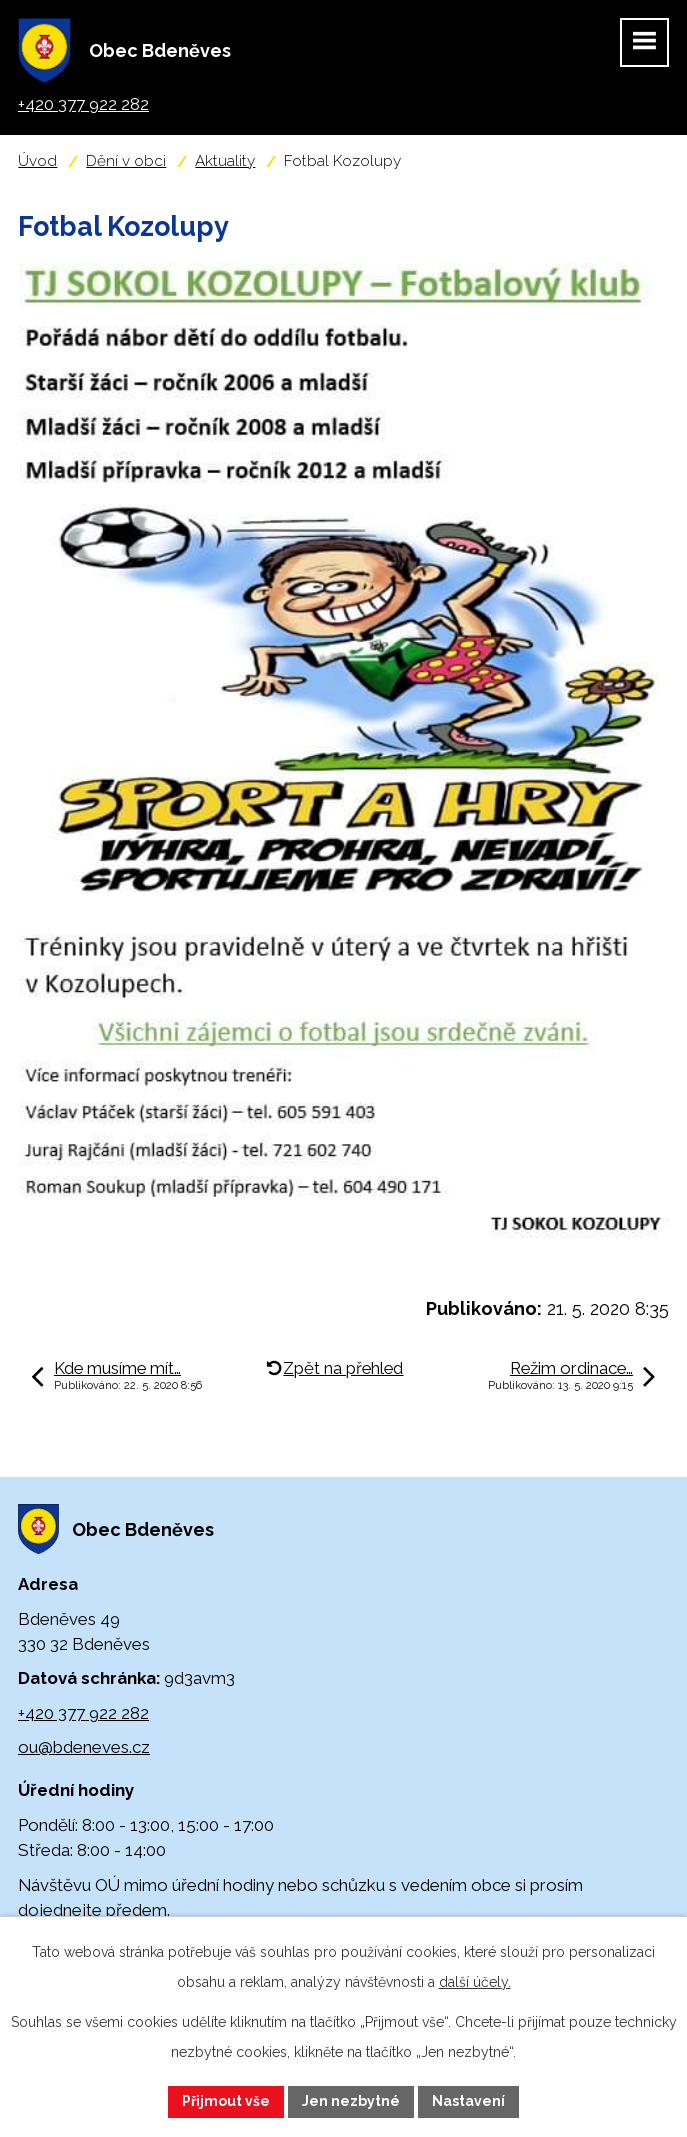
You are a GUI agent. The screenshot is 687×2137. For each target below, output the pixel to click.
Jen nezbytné (351, 2101)
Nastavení (468, 2101)
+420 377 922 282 (83, 1713)
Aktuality (225, 161)
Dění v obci (126, 161)
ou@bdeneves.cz (84, 1747)
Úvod (37, 161)
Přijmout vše (226, 2101)
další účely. (475, 1982)
